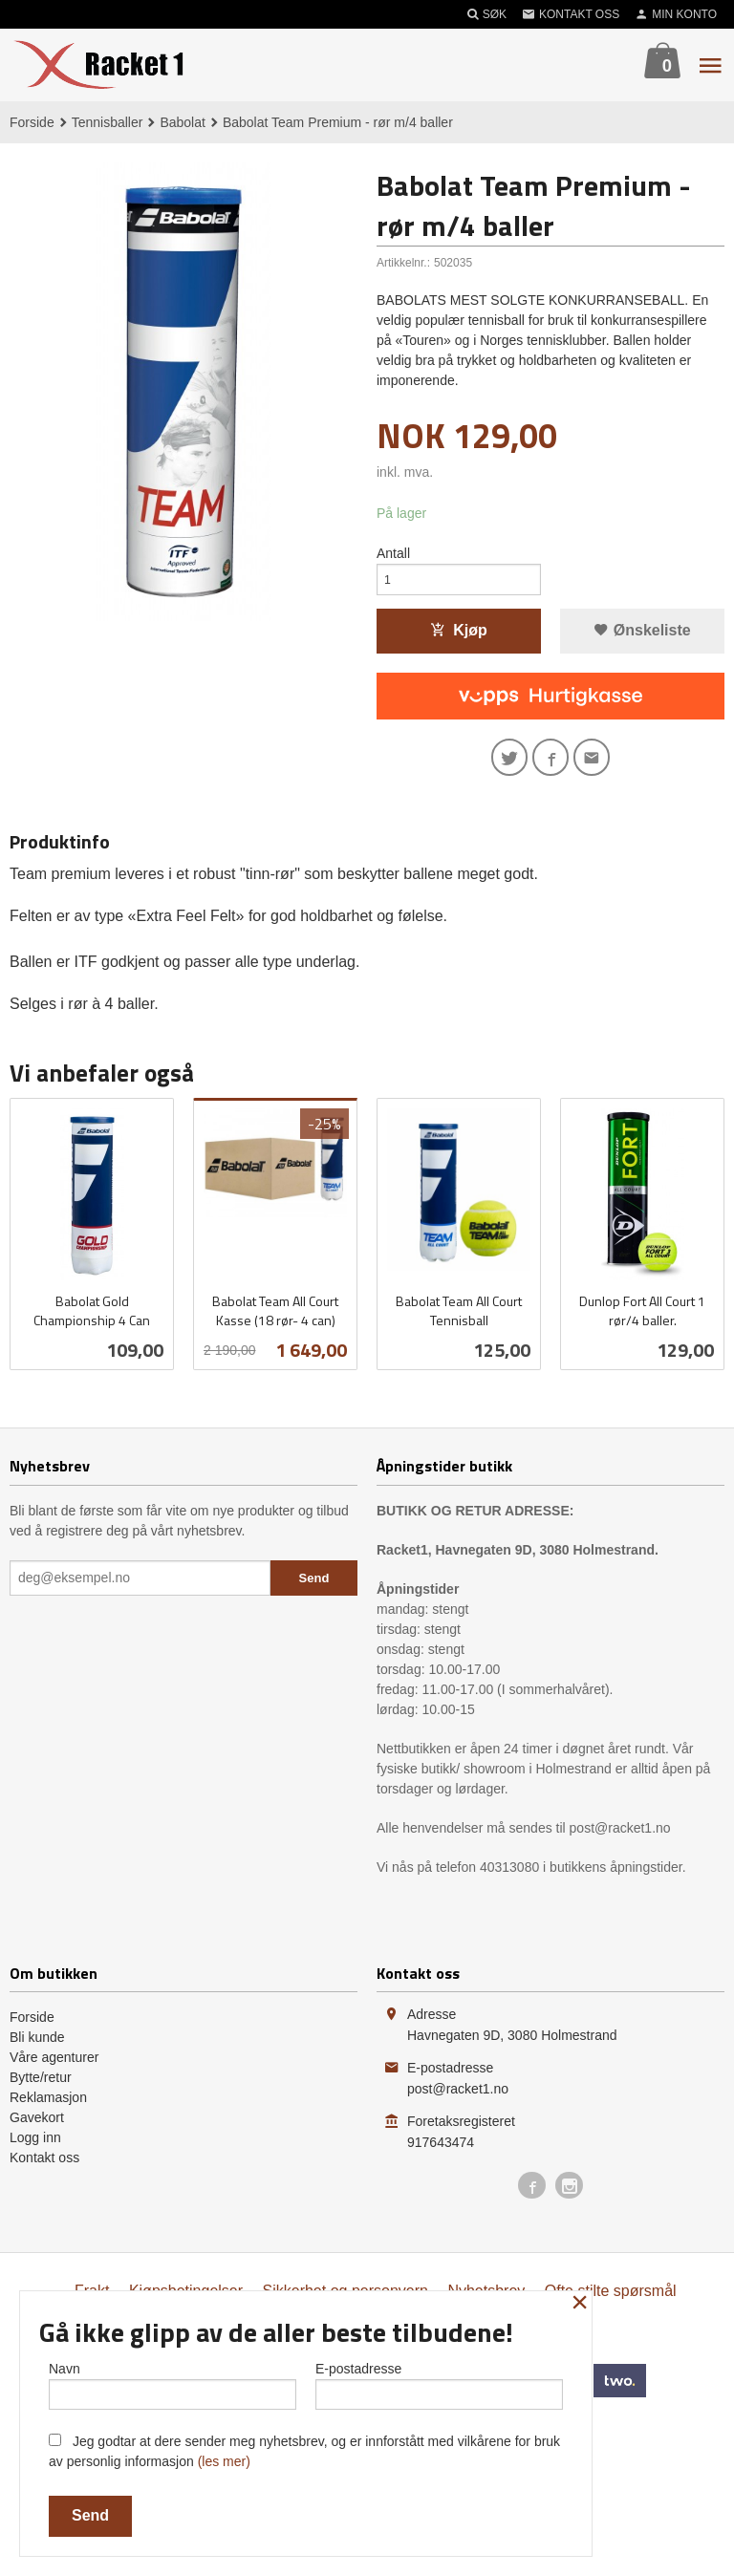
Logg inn (35, 2150)
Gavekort (37, 2130)
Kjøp (458, 638)
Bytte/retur (41, 2090)
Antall (393, 555)
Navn (172, 2381)
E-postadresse (439, 2381)
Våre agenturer (54, 2070)
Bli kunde (37, 2050)
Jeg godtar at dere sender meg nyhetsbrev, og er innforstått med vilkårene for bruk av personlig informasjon (304, 2451)
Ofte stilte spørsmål (611, 2304)
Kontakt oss (44, 2171)
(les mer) (224, 2461)
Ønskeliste (642, 638)
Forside (32, 122)
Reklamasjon (48, 2110)
